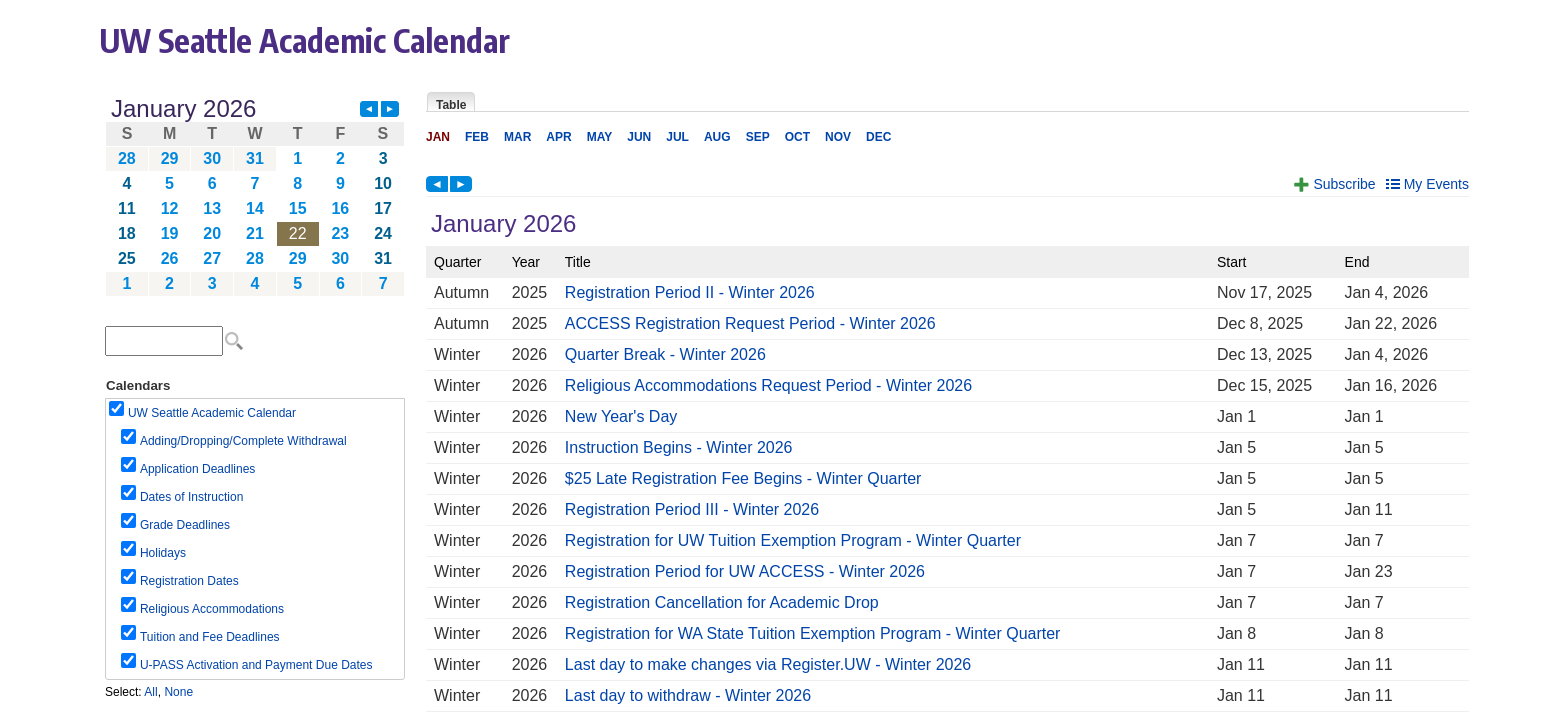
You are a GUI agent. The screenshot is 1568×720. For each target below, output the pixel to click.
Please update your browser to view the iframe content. (255, 196)
